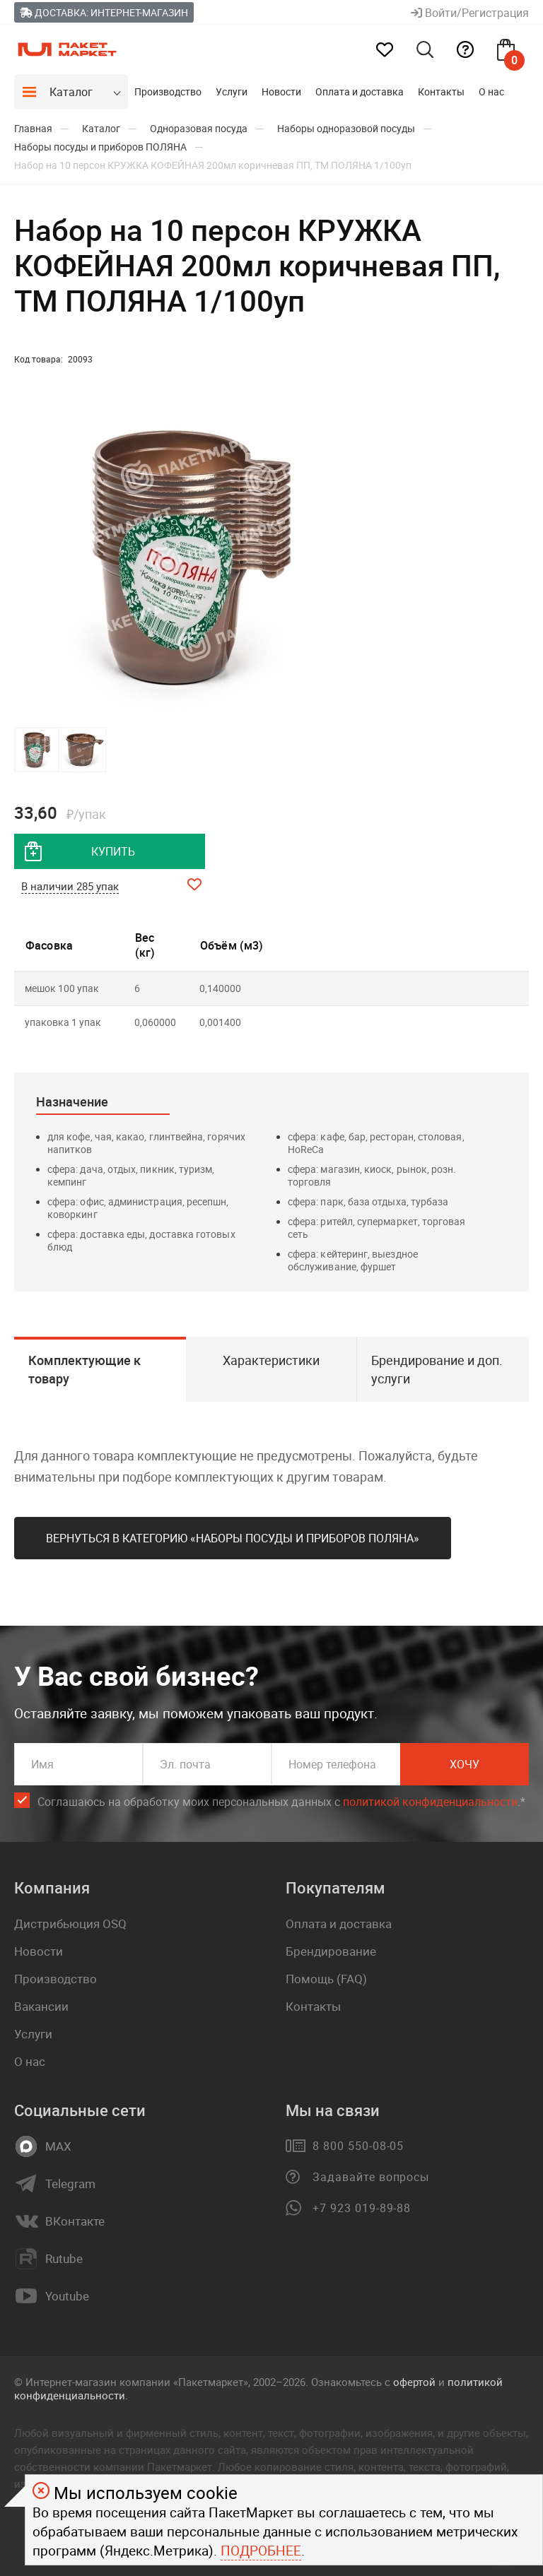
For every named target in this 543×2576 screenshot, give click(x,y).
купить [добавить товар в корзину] (113, 851)
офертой (414, 2382)
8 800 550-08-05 (358, 2146)
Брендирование (331, 1951)
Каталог (71, 92)
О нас (491, 91)
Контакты (441, 91)
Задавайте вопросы (371, 2177)
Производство (168, 91)
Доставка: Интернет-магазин (104, 12)
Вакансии (41, 2006)
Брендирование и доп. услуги (437, 1369)
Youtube (67, 2296)
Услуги (231, 91)
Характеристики (271, 1360)
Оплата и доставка (359, 91)
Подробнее (261, 2550)
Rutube (64, 2259)
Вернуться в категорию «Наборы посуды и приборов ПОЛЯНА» (232, 1538)
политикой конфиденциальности (430, 1801)
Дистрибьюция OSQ (70, 1923)
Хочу (464, 1764)
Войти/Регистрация (470, 13)
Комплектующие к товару (84, 1369)
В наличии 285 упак (70, 886)
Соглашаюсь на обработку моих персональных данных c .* (281, 1802)
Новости (281, 91)
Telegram (70, 2184)
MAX (58, 2146)
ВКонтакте (75, 2221)
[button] (333, 556)
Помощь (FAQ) (326, 1979)
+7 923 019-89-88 (362, 2208)
